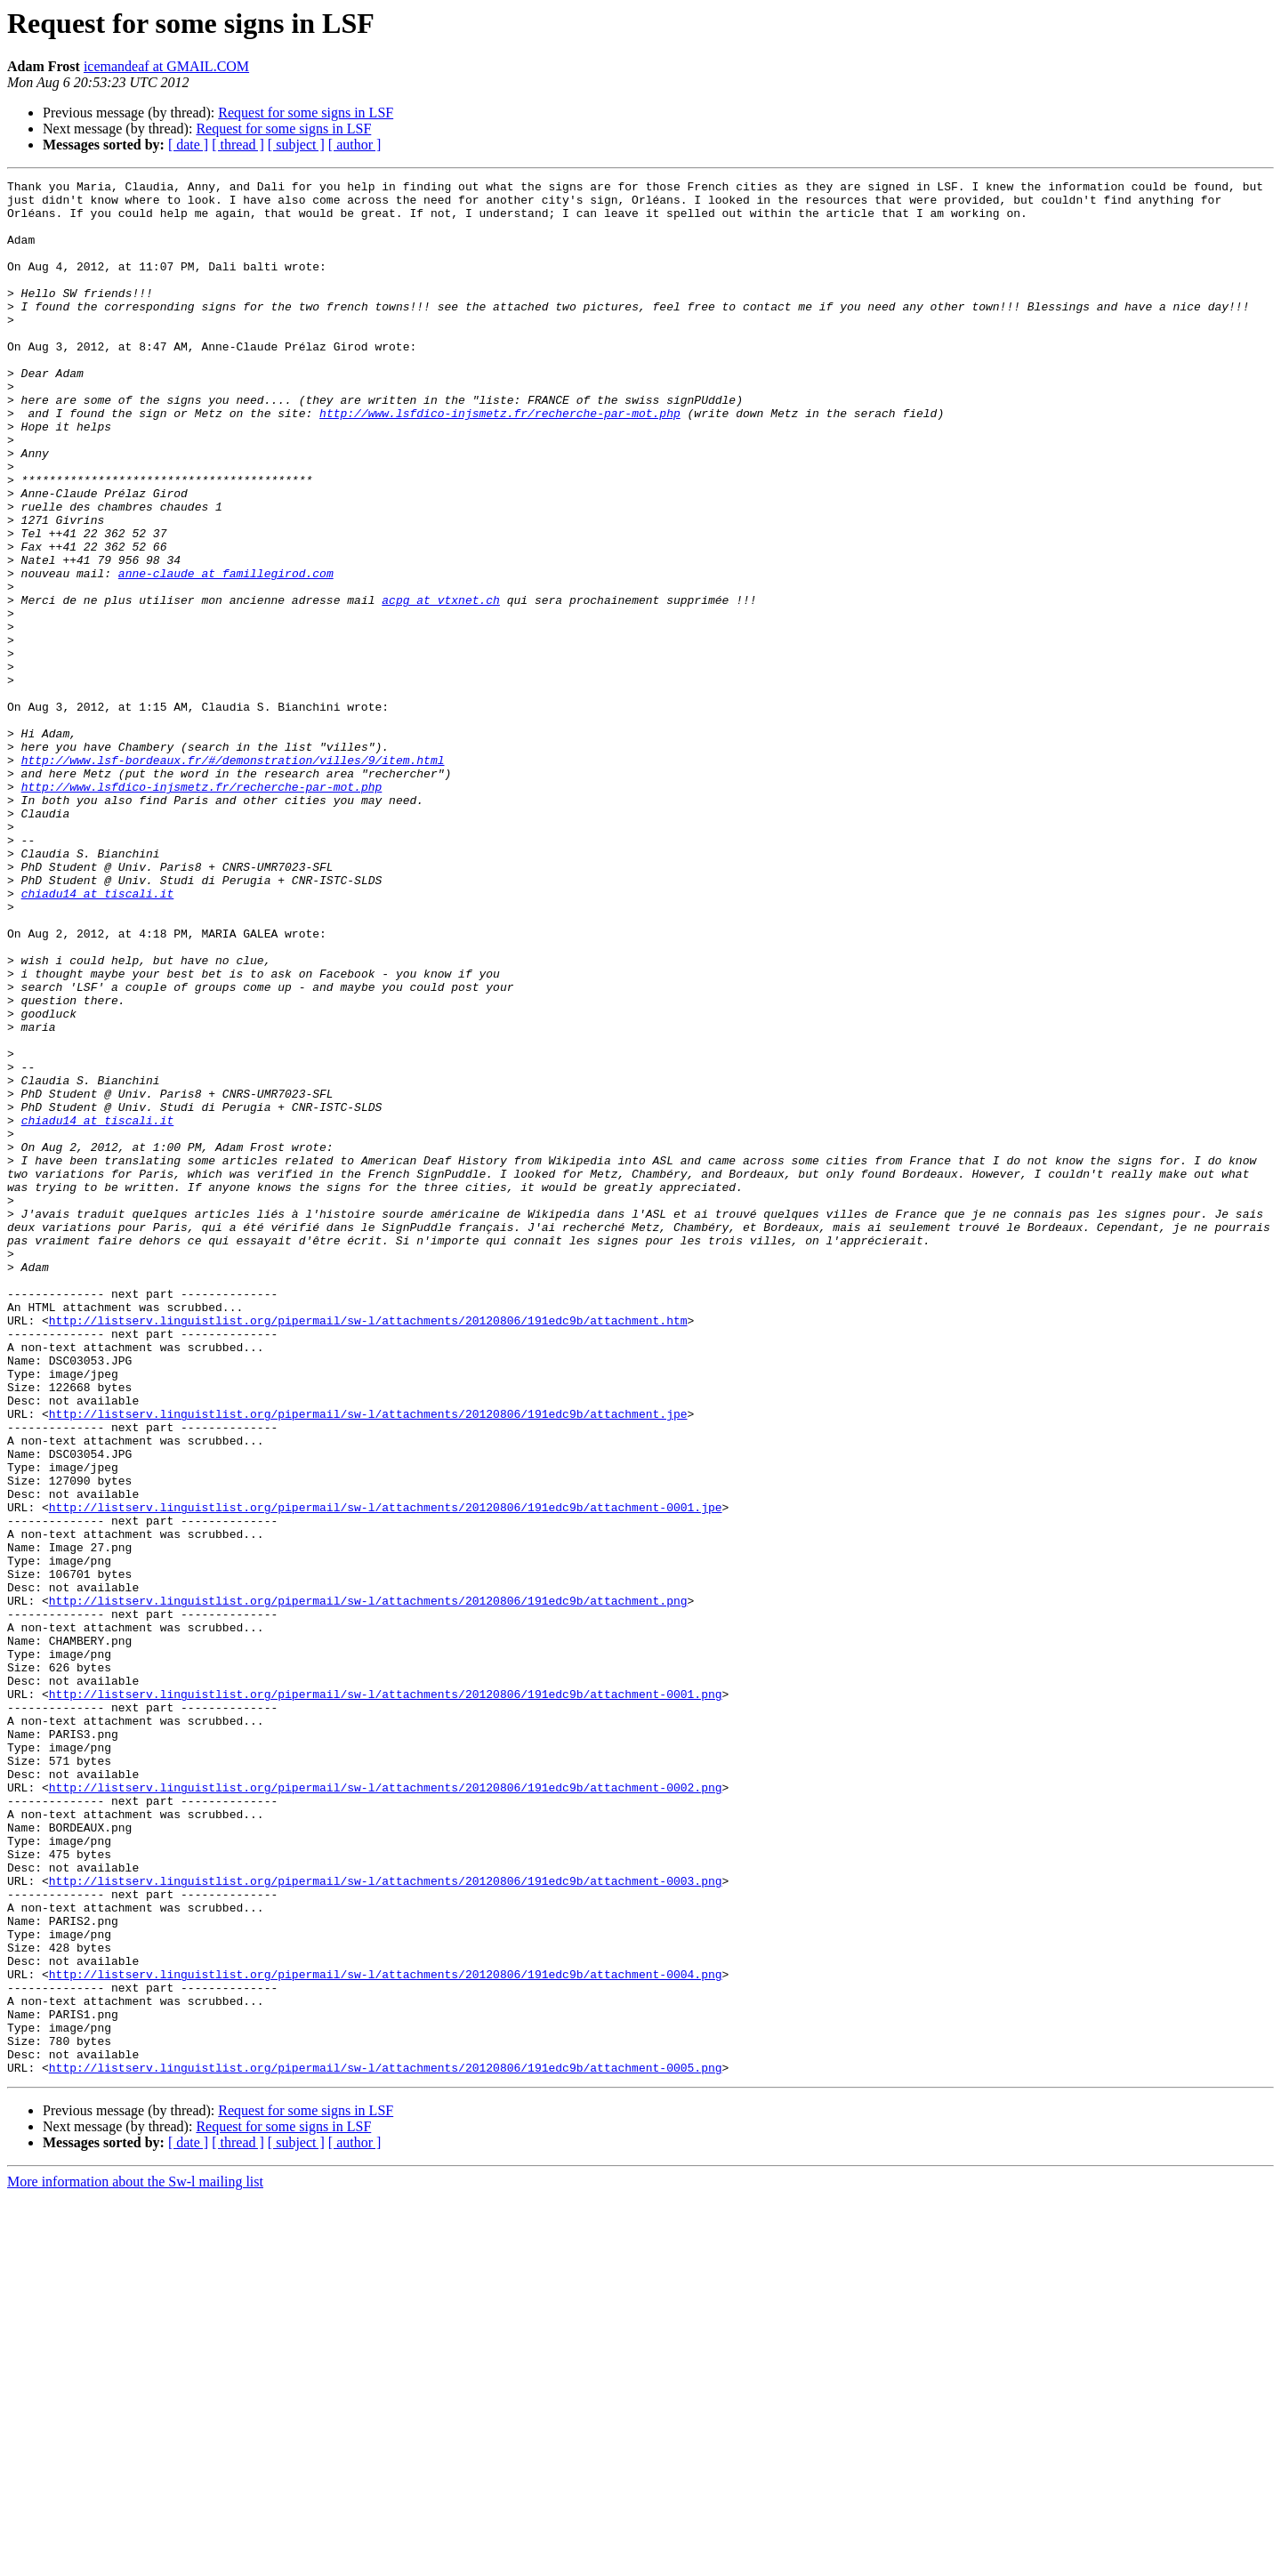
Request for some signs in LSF (305, 112)
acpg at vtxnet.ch (441, 685)
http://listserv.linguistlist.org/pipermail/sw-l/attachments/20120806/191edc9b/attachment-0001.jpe (385, 1774)
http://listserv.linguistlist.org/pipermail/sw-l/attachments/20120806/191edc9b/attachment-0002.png (385, 2110)
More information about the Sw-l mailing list (135, 2560)
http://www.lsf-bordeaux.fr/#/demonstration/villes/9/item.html (233, 877)
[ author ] (355, 144)
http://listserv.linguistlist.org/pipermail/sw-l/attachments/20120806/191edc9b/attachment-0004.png (385, 2334)
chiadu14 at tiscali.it (97, 1037)
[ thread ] (238, 144)
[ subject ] (296, 144)
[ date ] (188, 144)
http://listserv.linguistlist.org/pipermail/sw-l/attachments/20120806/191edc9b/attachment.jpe (368, 1662)
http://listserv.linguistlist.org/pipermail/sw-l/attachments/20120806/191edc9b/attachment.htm (368, 1550)
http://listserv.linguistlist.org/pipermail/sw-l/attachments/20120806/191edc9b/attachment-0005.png (385, 2446)
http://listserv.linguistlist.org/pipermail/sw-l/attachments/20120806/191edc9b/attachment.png (368, 1886)
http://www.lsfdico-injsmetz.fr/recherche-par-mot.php (500, 461)
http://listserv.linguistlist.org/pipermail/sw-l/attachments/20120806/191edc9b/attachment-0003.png (385, 2222)
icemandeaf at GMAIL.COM (166, 66)
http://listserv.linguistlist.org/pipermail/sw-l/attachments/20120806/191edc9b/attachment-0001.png (385, 1998)
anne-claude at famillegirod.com (226, 653)
